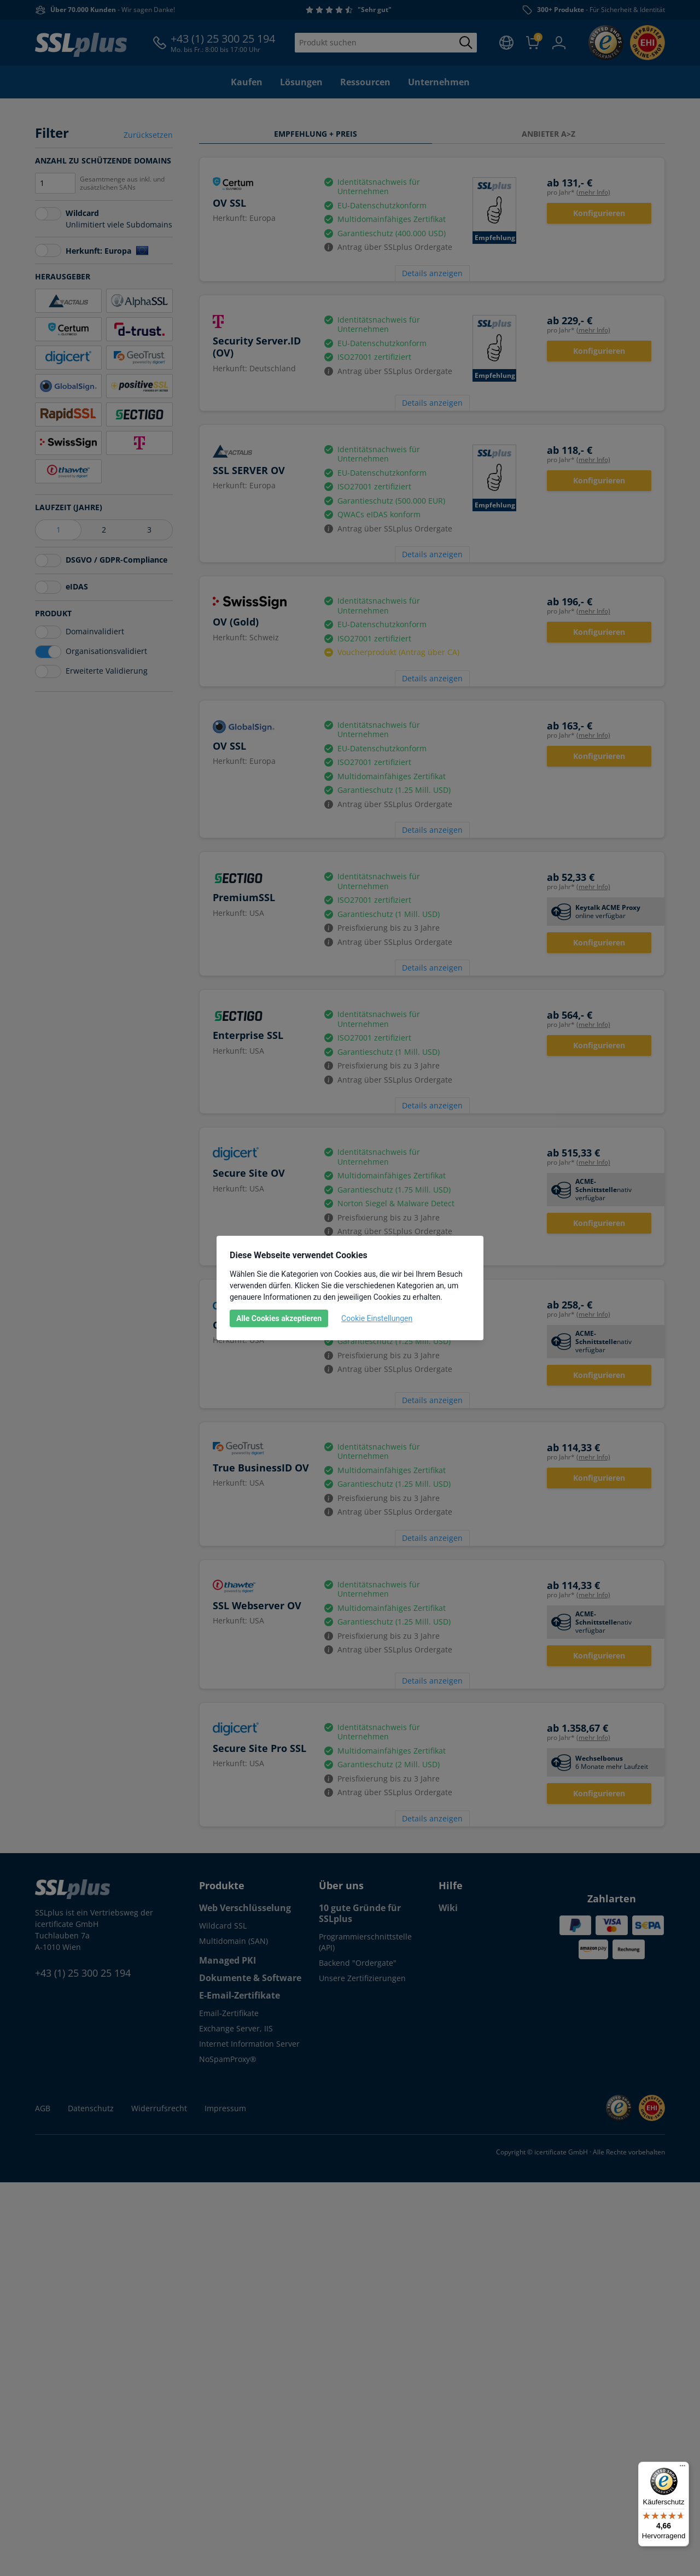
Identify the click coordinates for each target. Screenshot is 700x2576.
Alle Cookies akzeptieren (279, 1318)
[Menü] (682, 2468)
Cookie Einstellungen (376, 1318)
